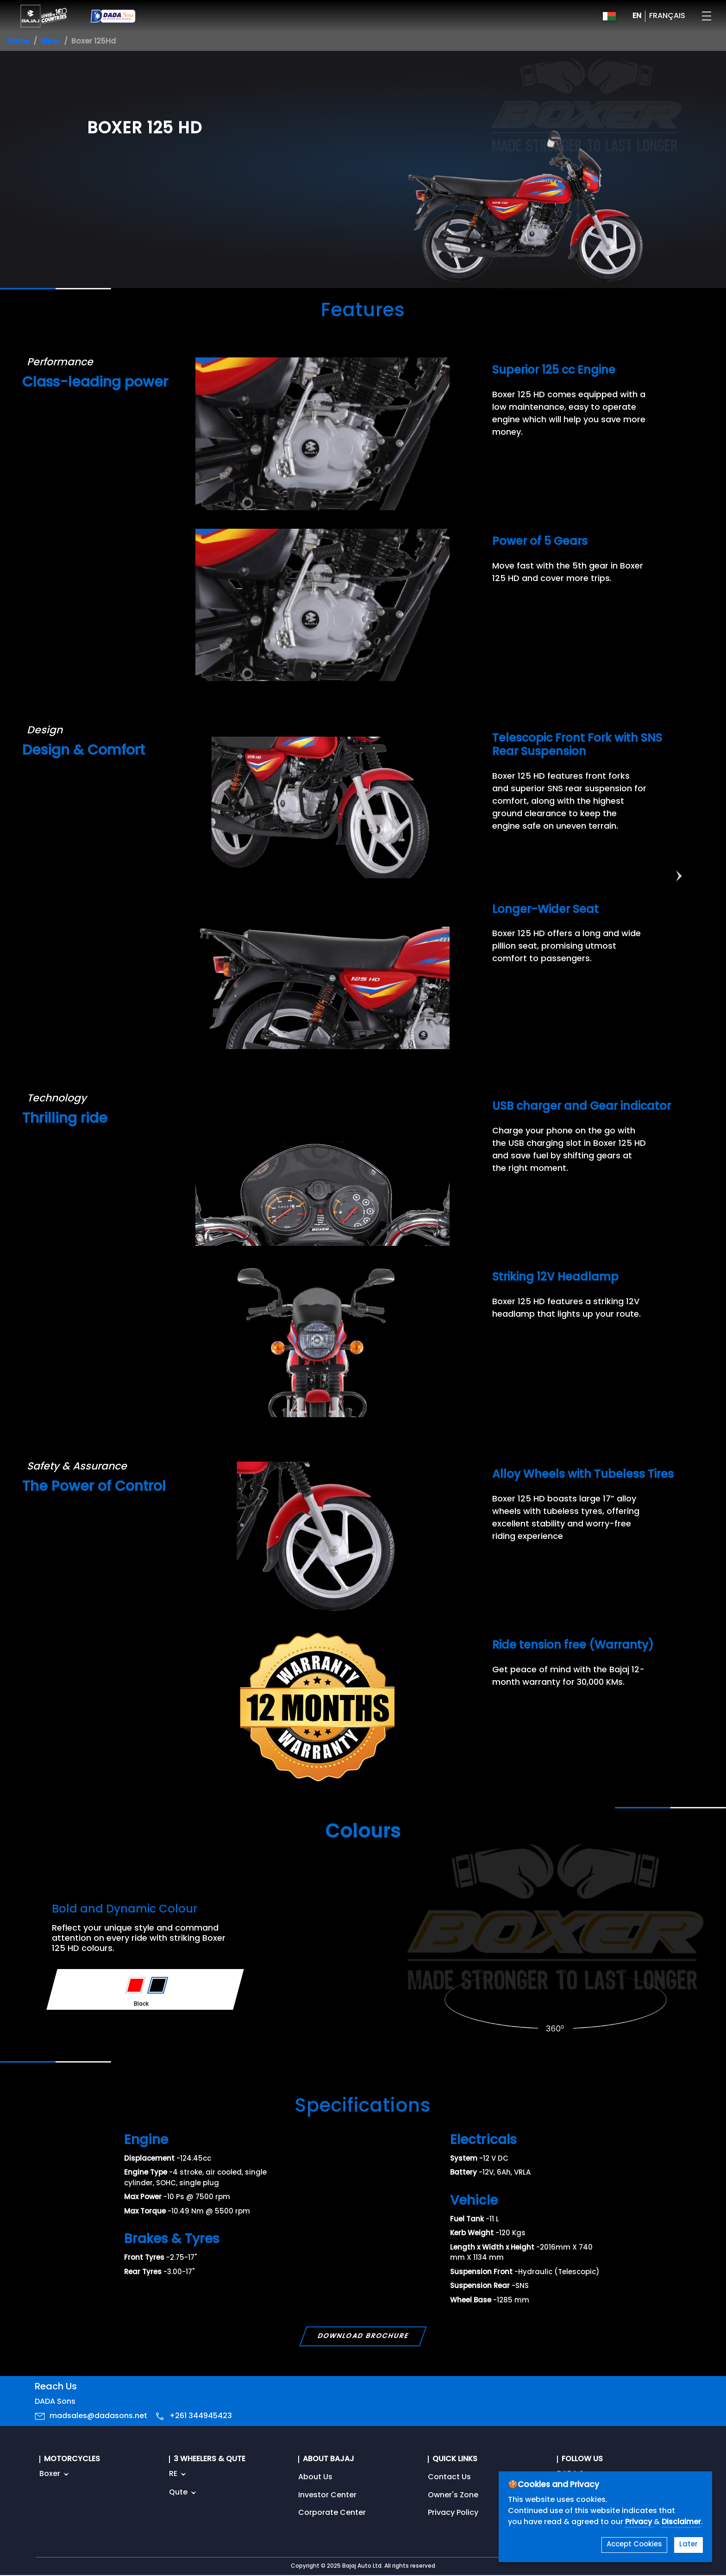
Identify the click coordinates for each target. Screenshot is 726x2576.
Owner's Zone (453, 2495)
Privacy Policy (453, 2513)
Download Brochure (362, 2336)
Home (18, 41)
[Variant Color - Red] (135, 1985)
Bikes (50, 41)
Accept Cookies (634, 2544)
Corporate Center (332, 2513)
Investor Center (327, 2495)
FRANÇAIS (667, 16)
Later (688, 2544)
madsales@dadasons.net (98, 2416)
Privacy (639, 2522)
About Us (315, 2477)
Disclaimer (681, 2522)
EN (636, 16)
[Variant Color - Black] (157, 1985)
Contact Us (449, 2477)
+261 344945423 (200, 2416)
